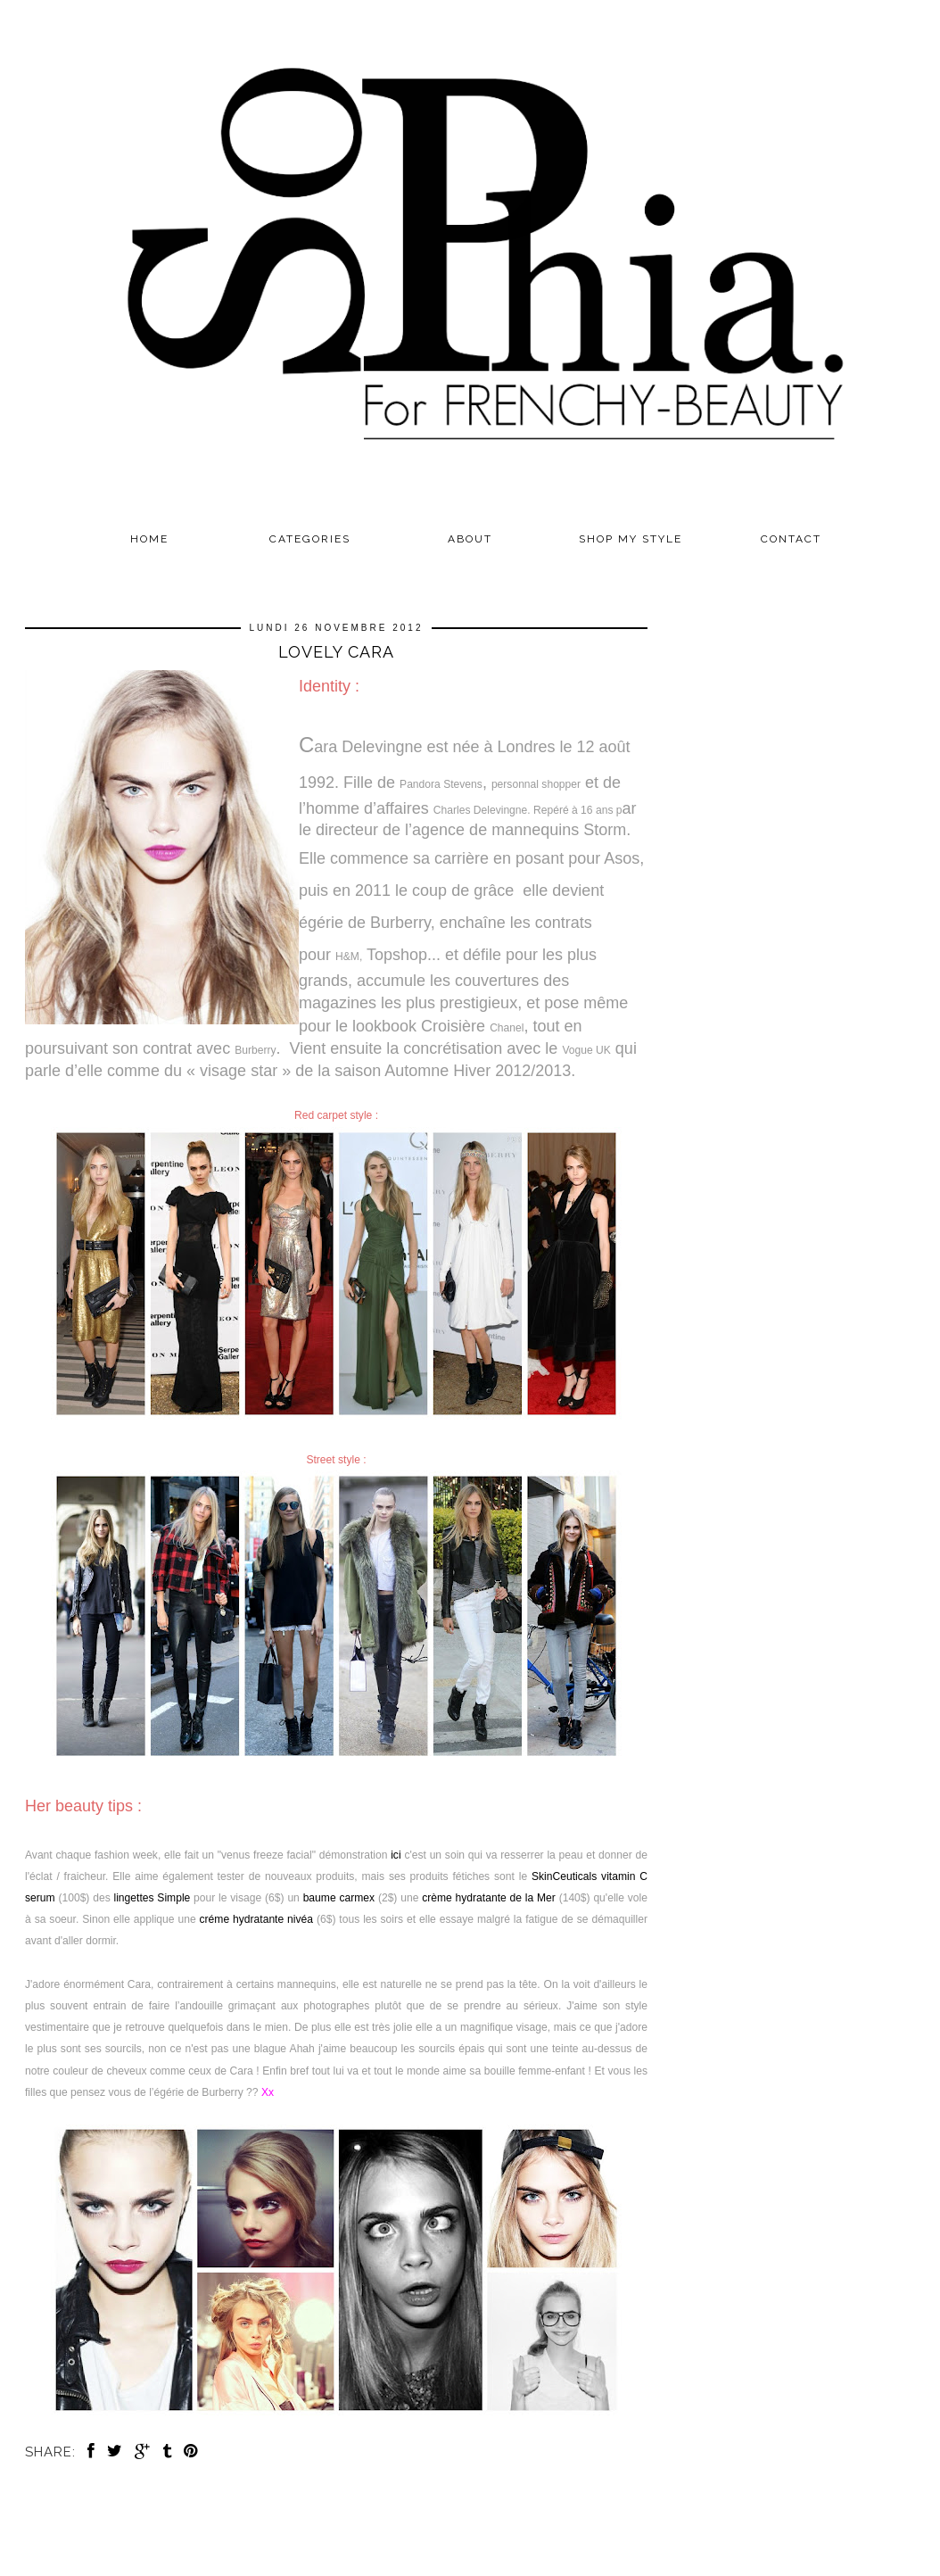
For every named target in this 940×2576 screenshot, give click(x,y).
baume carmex (339, 1898)
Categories (309, 539)
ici (395, 1855)
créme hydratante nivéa (257, 1919)
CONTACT (791, 539)
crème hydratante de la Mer (489, 1898)
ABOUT (470, 539)
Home (149, 539)
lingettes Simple (151, 1898)
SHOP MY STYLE (630, 539)
